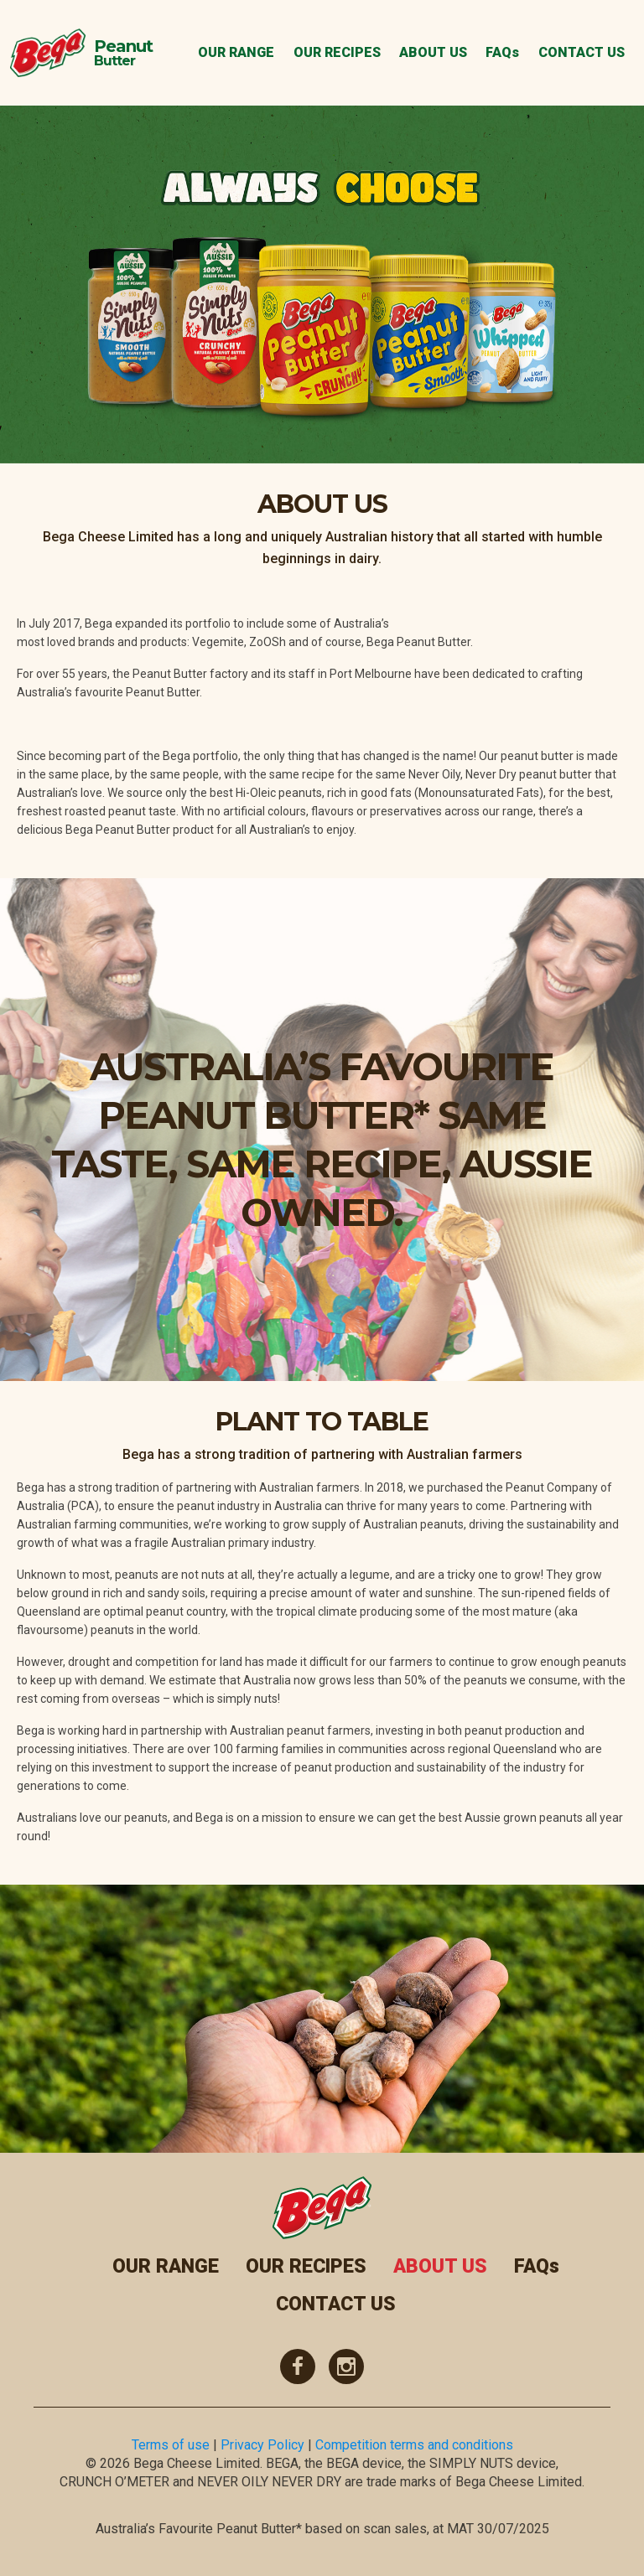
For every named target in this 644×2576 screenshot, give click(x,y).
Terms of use (171, 2445)
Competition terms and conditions (414, 2445)
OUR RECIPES (337, 52)
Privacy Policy (262, 2445)
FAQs (502, 52)
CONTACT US (581, 52)
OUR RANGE (236, 52)
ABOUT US (433, 52)
